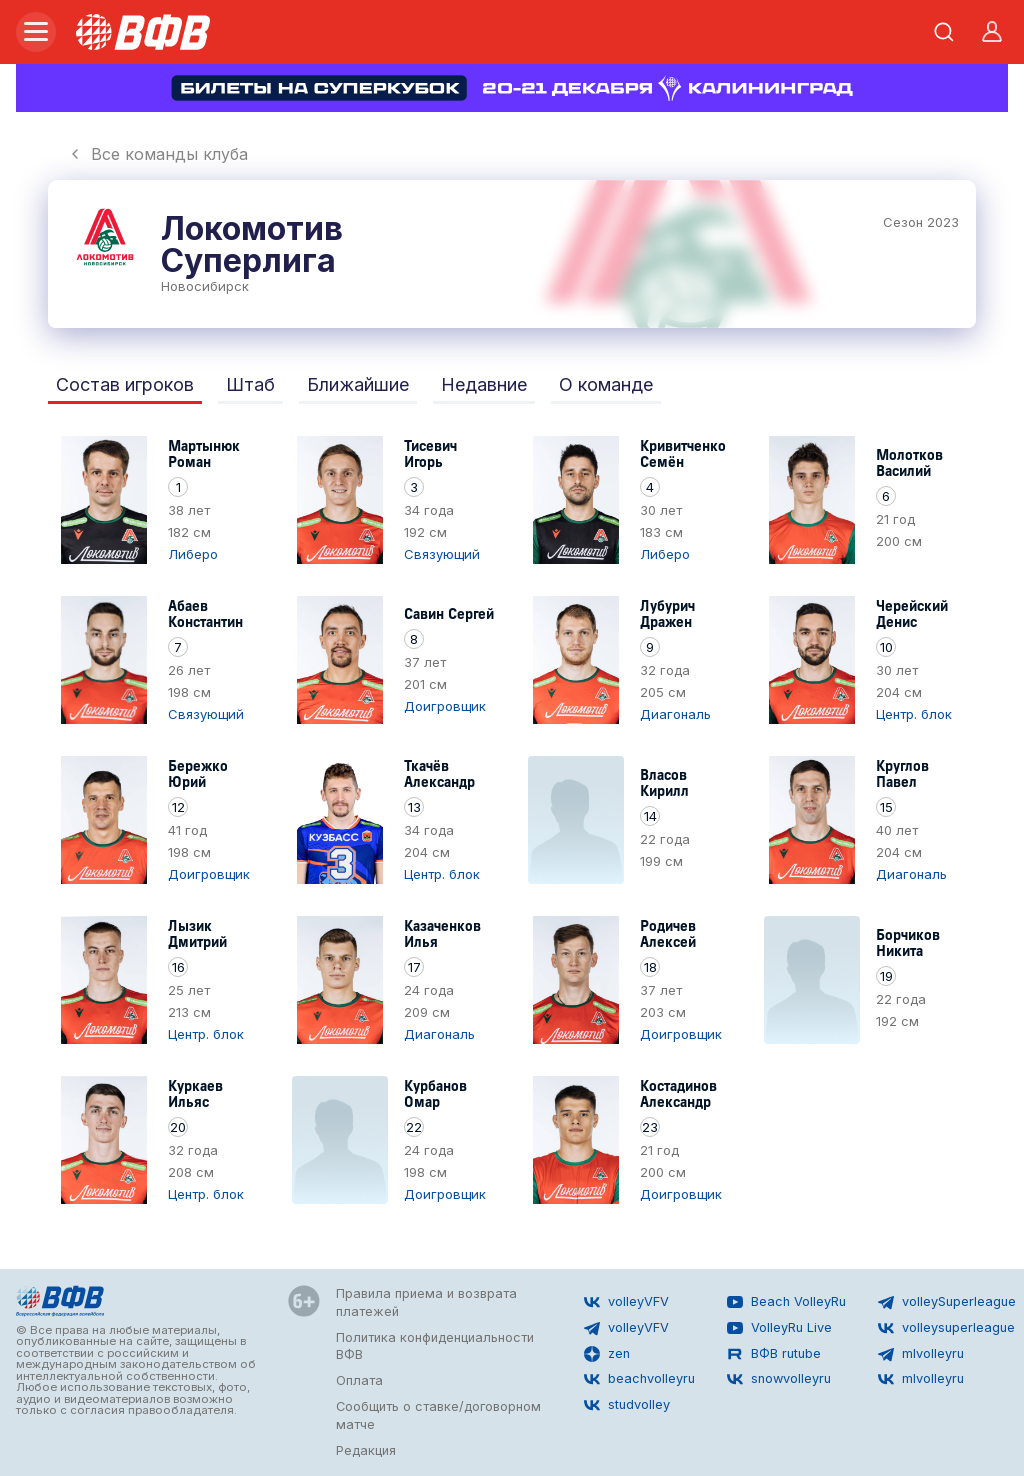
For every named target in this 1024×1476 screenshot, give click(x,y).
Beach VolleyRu (786, 1302)
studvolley (627, 1405)
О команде (606, 384)
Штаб (250, 384)
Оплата (359, 1380)
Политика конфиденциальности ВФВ (435, 1346)
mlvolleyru (921, 1354)
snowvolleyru (779, 1379)
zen (607, 1354)
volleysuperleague (946, 1328)
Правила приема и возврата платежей (426, 1302)
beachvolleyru (639, 1379)
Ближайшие (358, 384)
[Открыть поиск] (944, 32)
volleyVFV (626, 1302)
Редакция (366, 1450)
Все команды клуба (157, 154)
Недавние (484, 384)
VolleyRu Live (779, 1328)
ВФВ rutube (774, 1354)
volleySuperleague (947, 1302)
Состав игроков (125, 384)
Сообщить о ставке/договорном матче (438, 1415)
